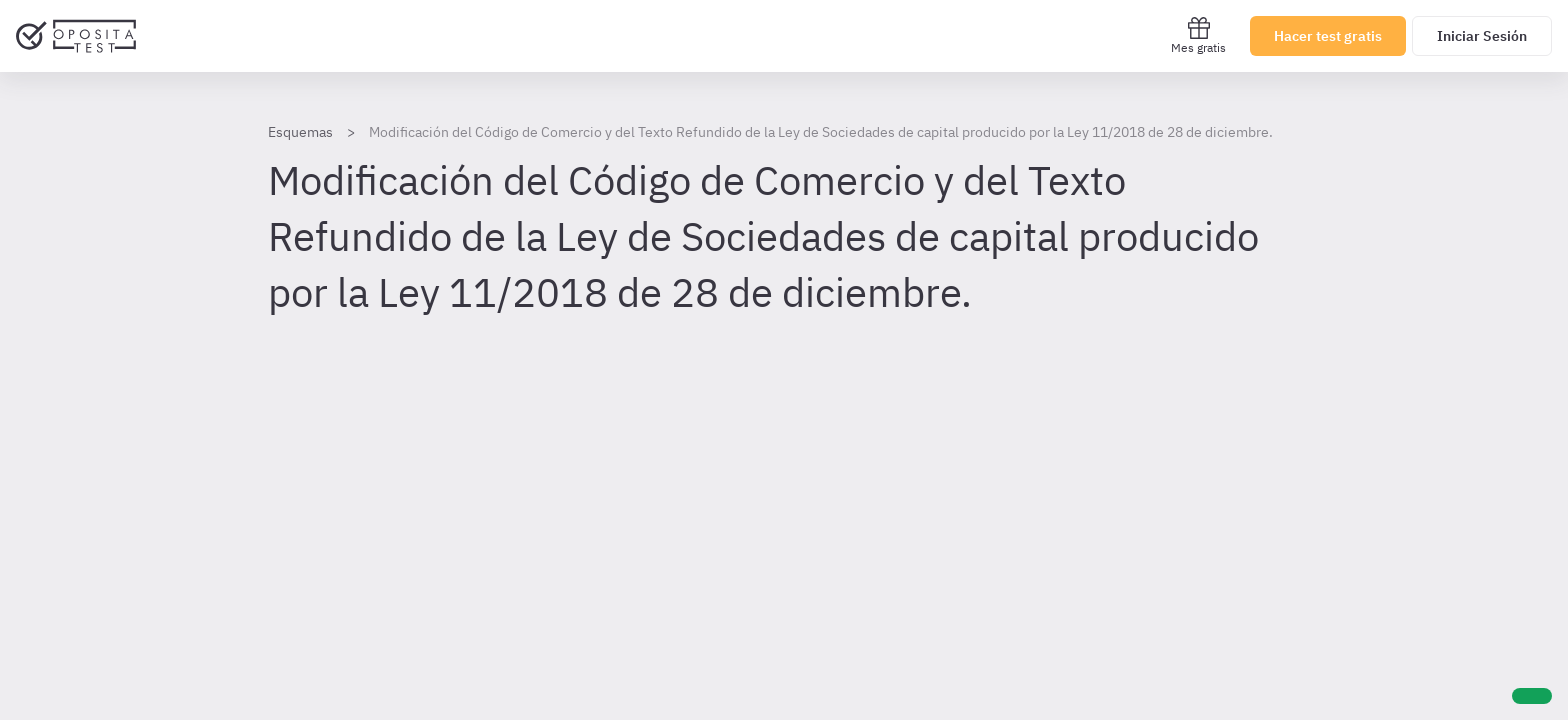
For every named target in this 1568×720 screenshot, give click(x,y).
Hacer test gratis (1328, 36)
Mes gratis (1198, 35)
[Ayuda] (1532, 696)
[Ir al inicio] (76, 36)
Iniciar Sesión (1482, 36)
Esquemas (300, 132)
